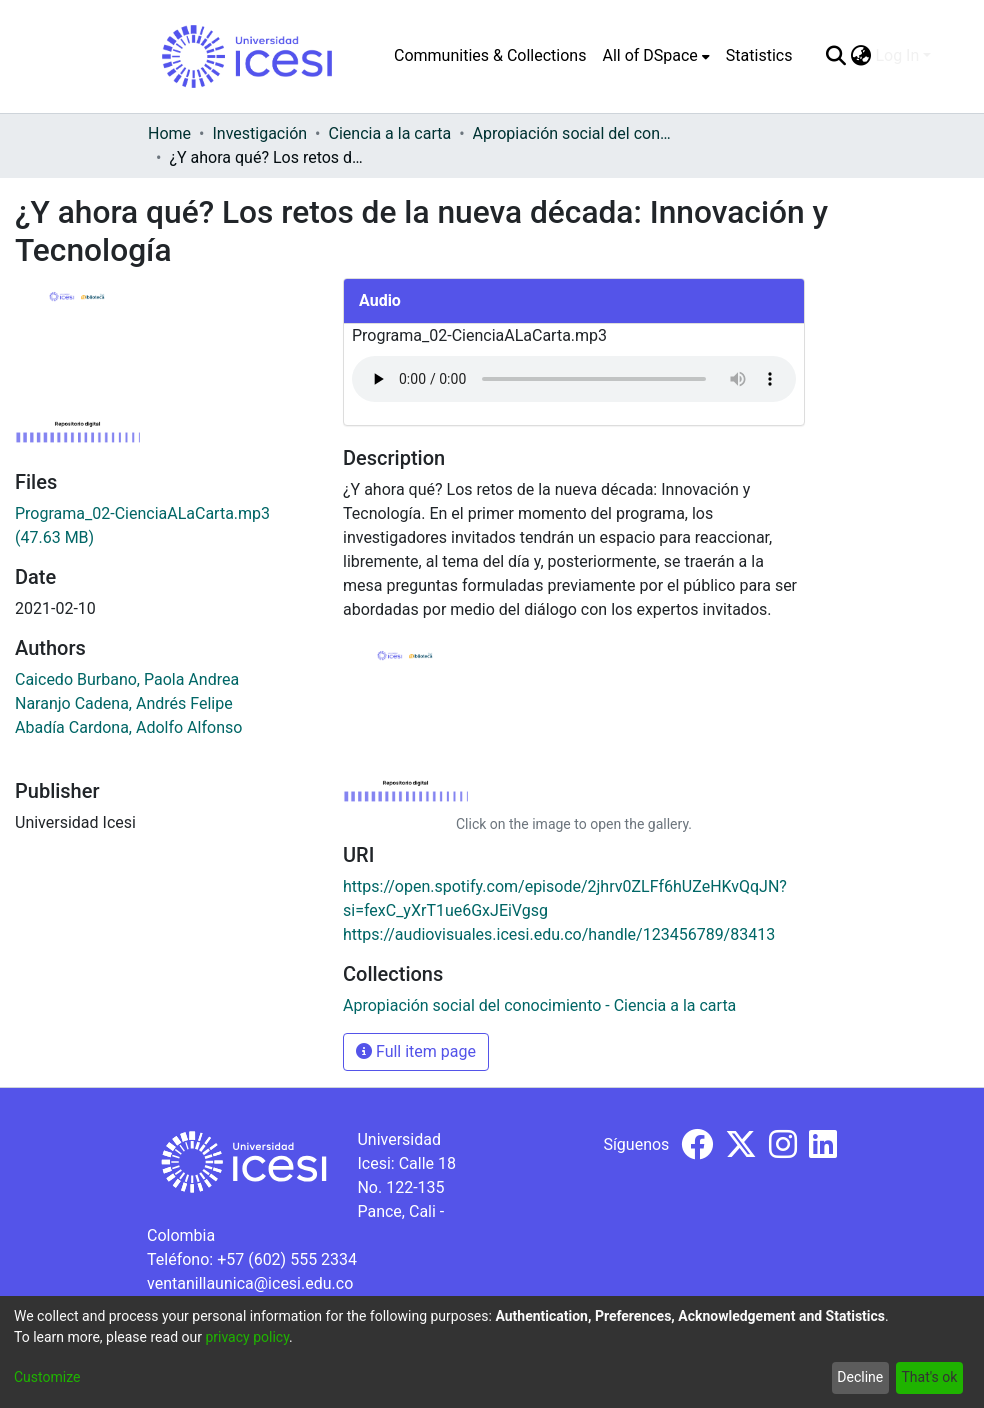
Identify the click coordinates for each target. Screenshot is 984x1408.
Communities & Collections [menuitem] (490, 55)
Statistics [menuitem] (759, 55)
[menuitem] (655, 56)
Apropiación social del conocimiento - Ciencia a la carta (573, 133)
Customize (47, 1377)
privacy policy (247, 1337)
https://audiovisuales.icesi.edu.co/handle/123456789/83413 (559, 934)
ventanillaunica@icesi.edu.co (250, 1283)
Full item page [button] (416, 1051)
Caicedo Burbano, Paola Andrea (127, 679)
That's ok (929, 1377)
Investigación (259, 133)
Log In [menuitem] (897, 55)
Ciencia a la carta (390, 133)
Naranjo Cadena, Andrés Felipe (124, 703)
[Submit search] (835, 56)
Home (169, 133)
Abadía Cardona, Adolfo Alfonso (128, 727)
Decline (860, 1377)
